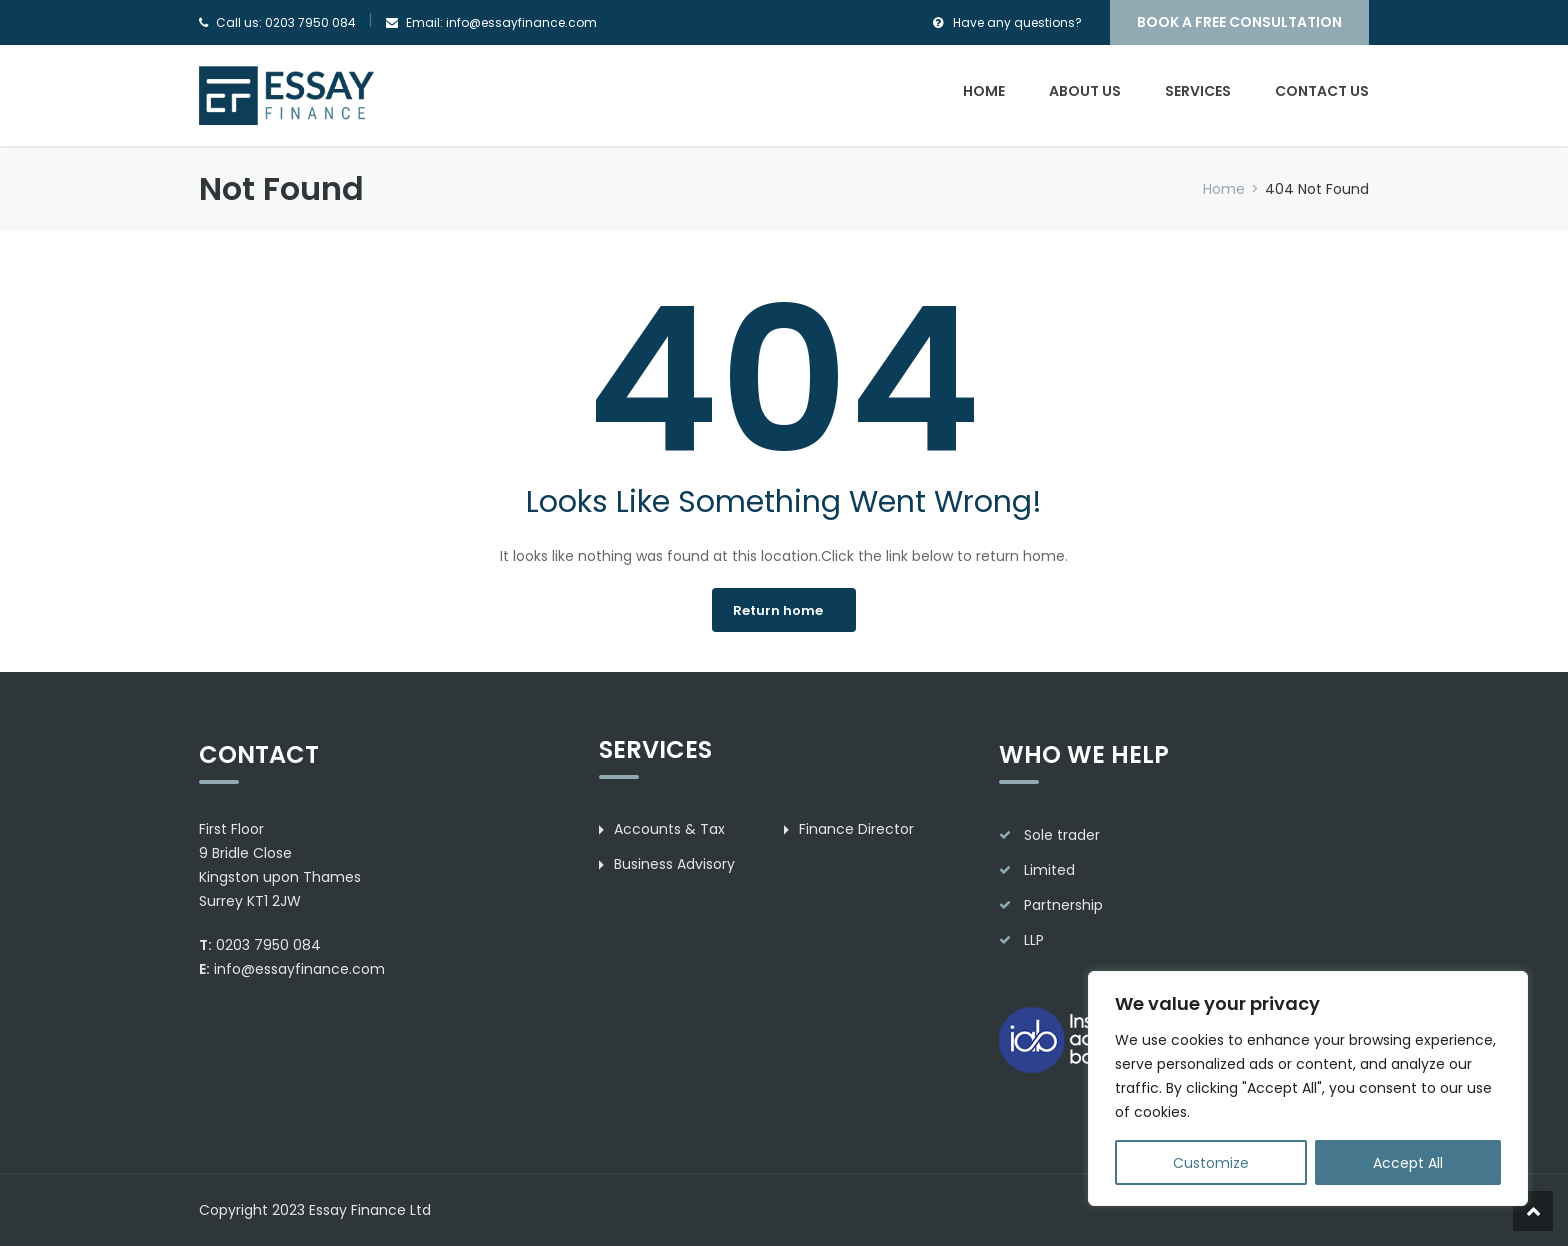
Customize (1211, 1163)
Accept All (1408, 1163)
